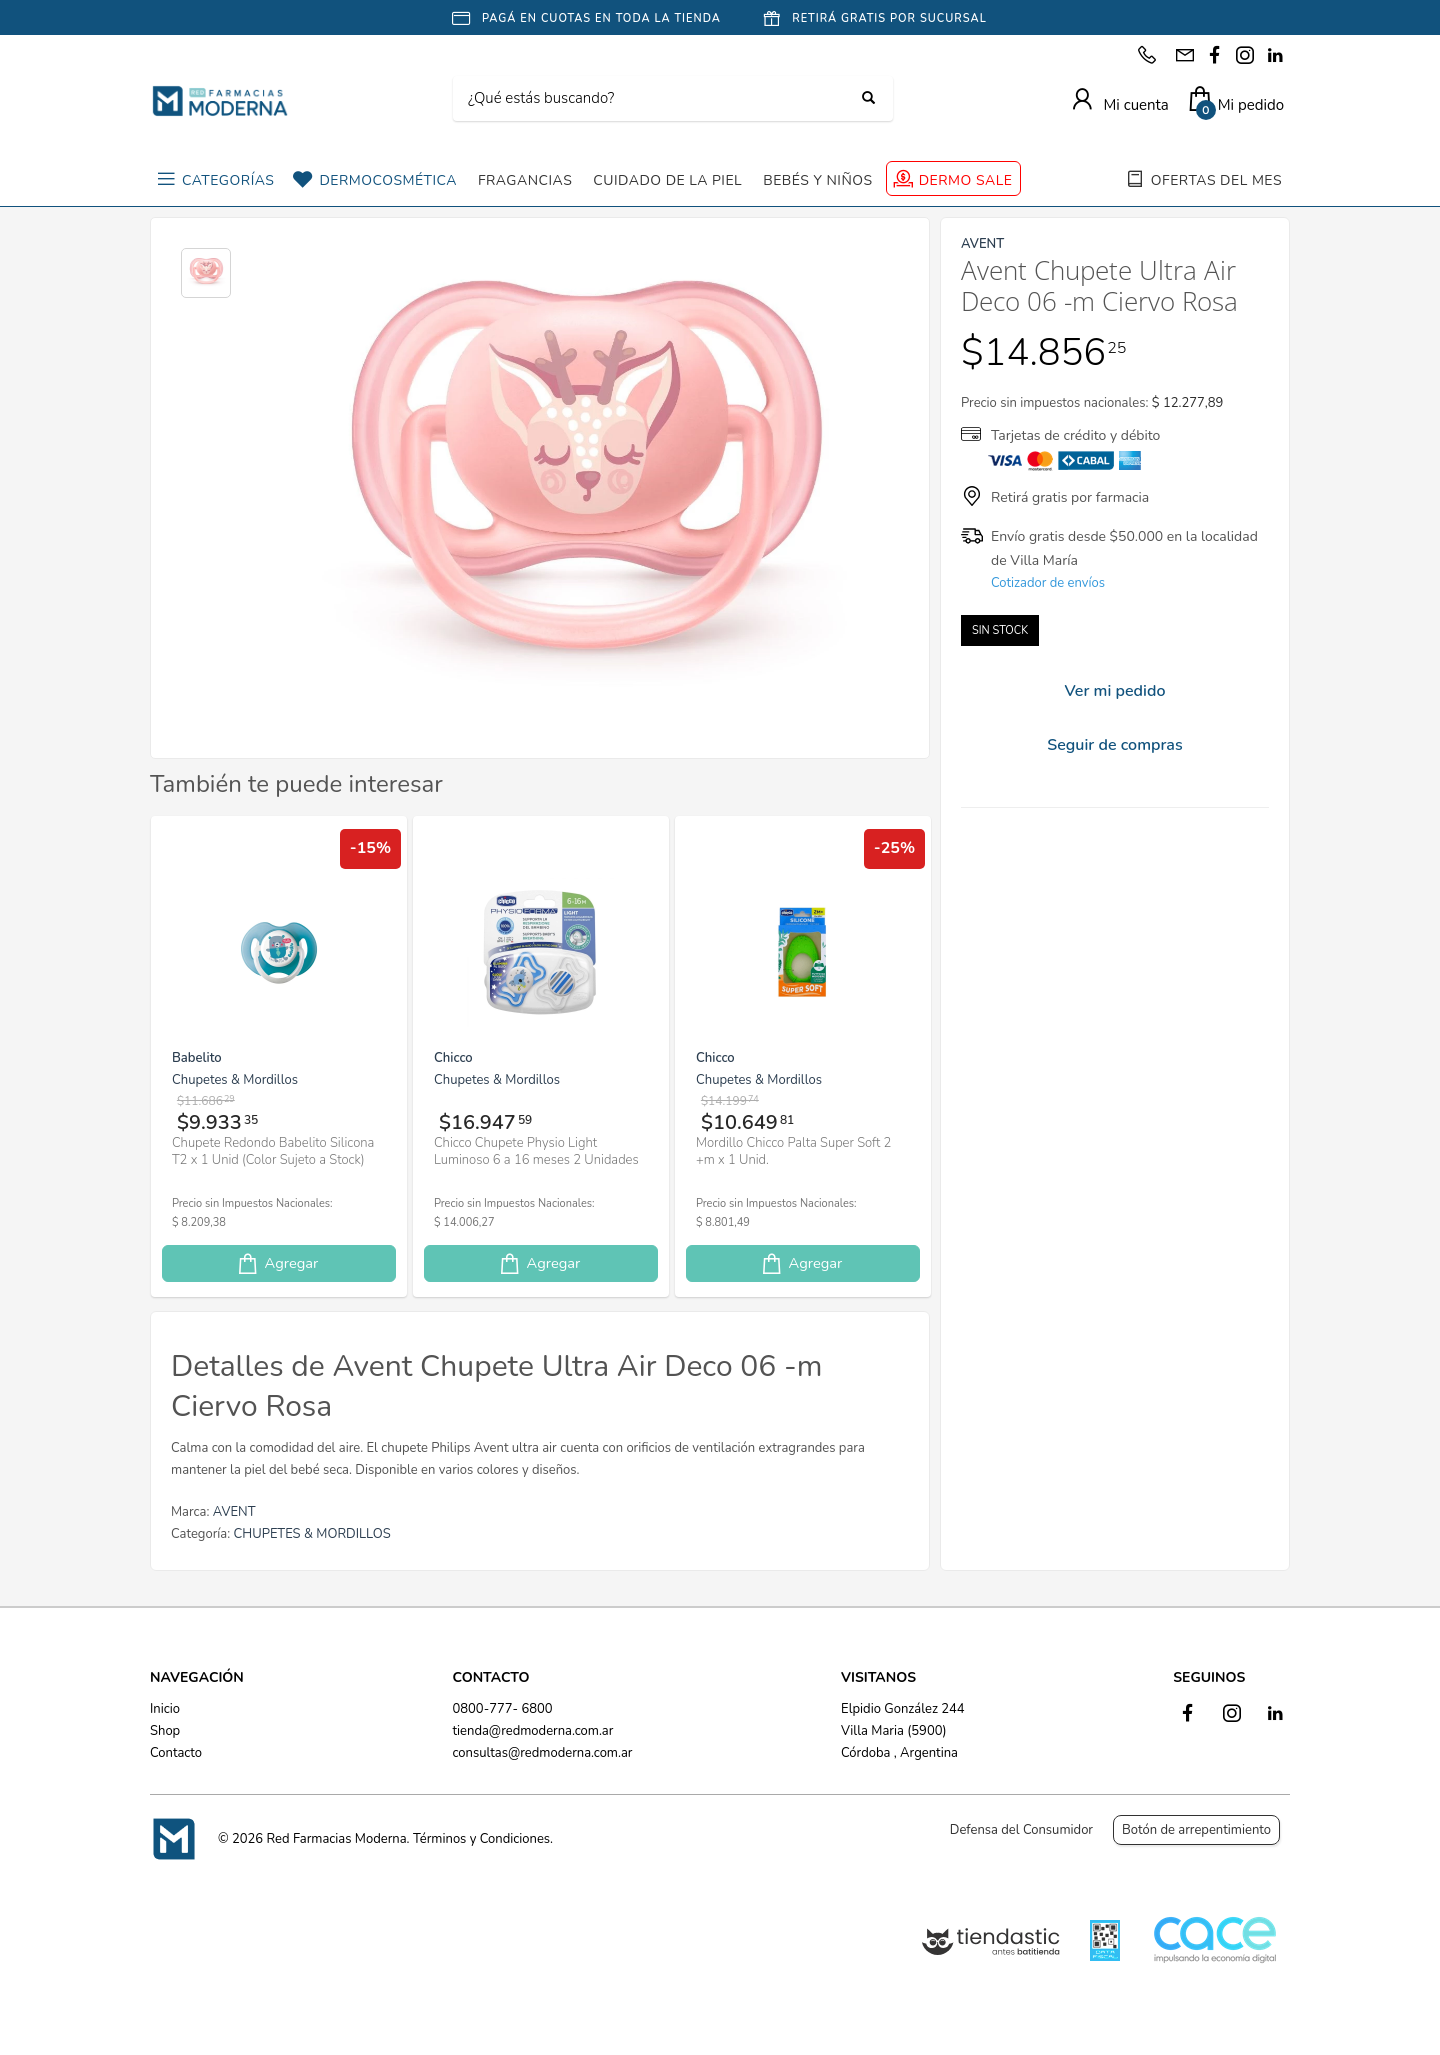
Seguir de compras (1114, 745)
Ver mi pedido (1115, 691)
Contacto (176, 1753)
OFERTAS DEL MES (1216, 180)
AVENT (234, 1512)
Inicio (165, 1709)
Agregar (277, 1263)
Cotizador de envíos (1048, 583)
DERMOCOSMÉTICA (387, 180)
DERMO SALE (966, 180)
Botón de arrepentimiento (1196, 1830)
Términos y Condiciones (481, 1839)
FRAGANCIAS (525, 180)
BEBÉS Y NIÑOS (817, 180)
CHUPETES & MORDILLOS (312, 1534)
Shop (165, 1731)
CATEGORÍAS (228, 180)
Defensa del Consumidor (1021, 1830)
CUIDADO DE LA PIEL (667, 180)
